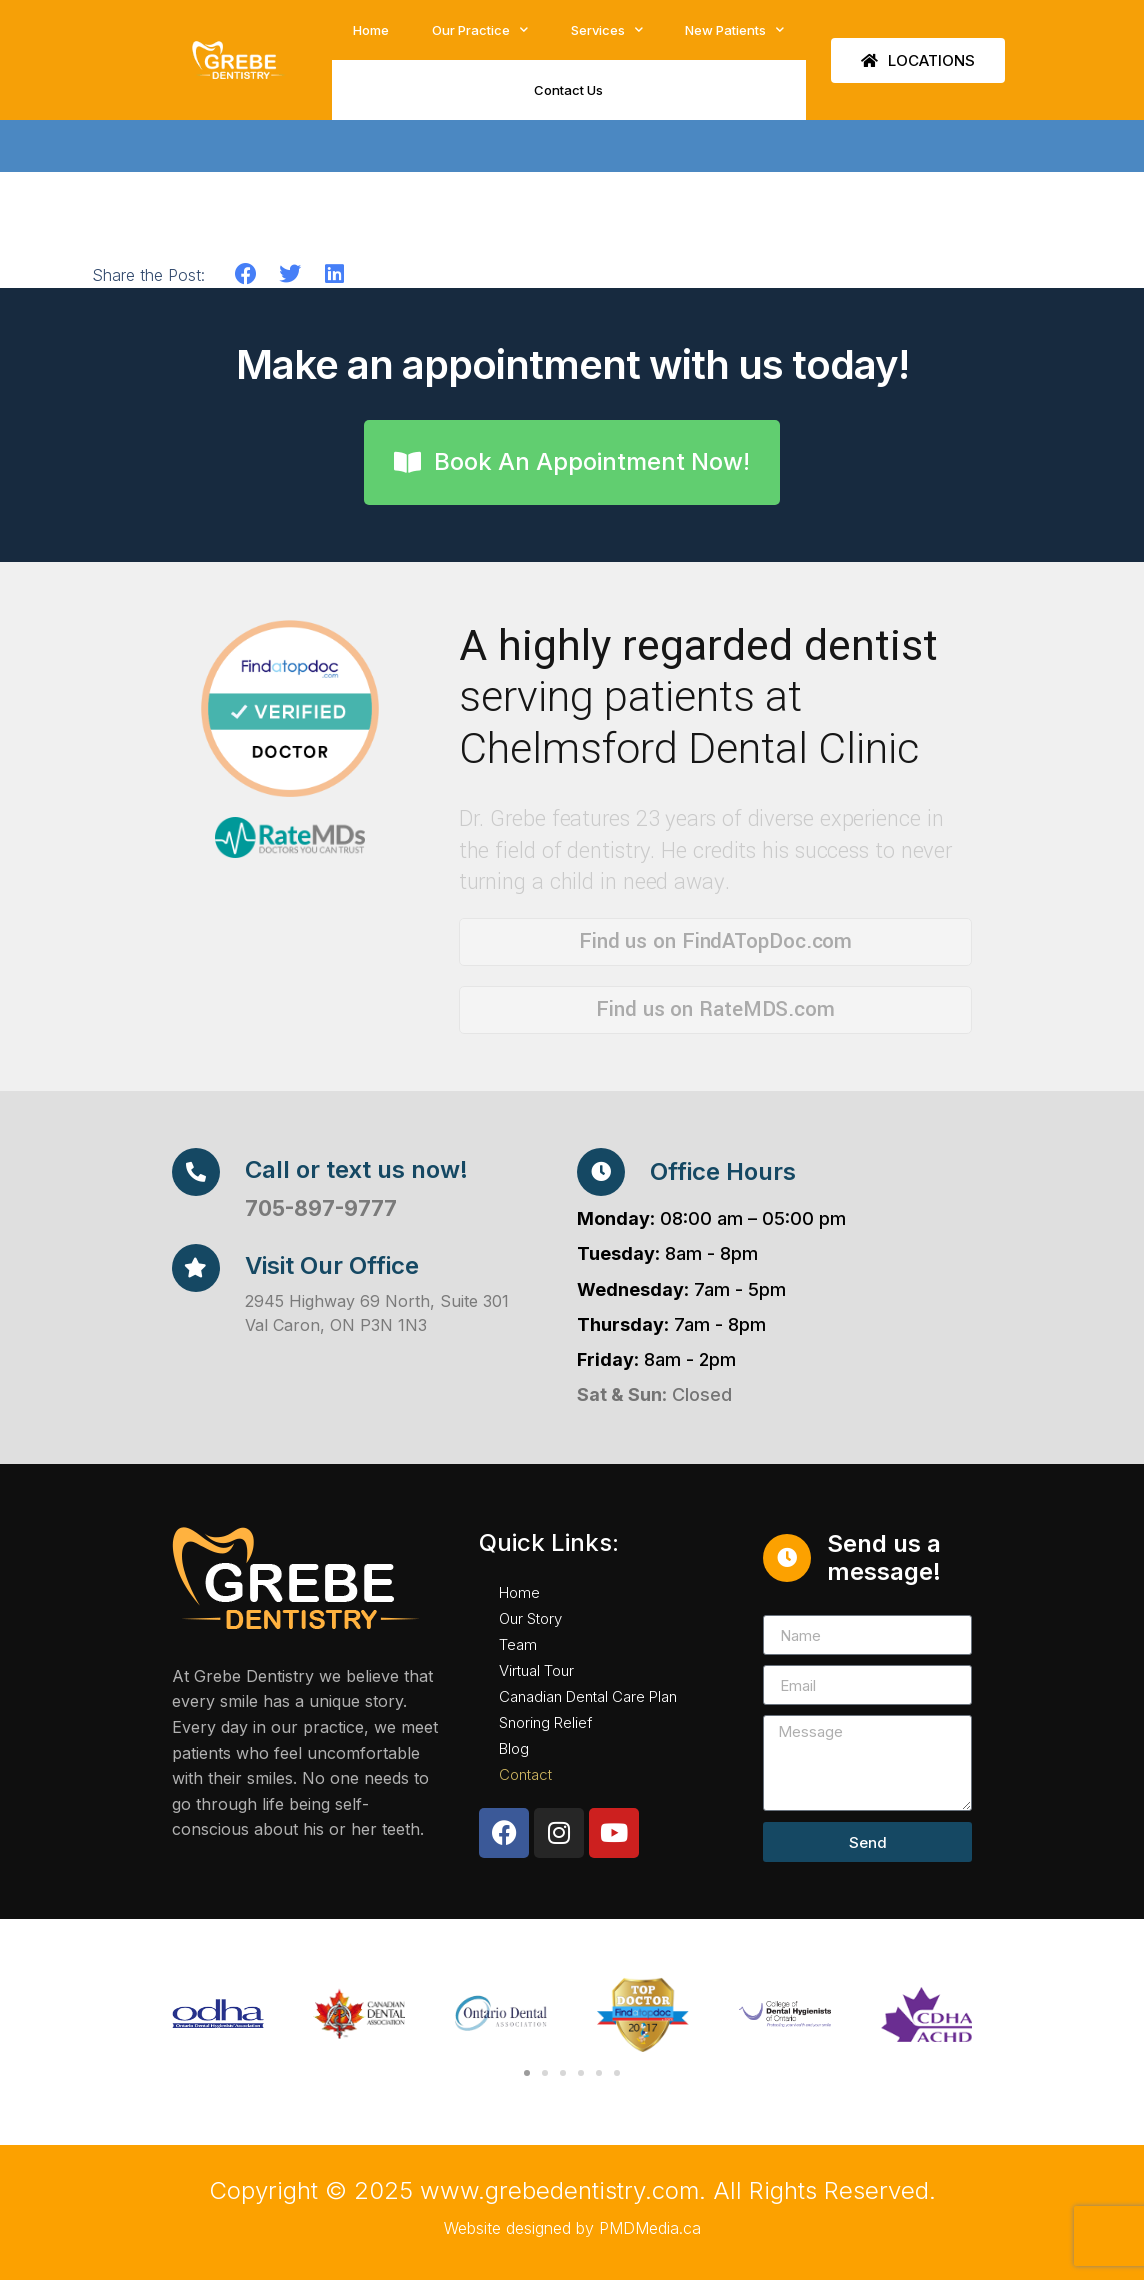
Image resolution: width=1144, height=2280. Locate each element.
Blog (514, 1748)
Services (607, 29)
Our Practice (480, 29)
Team (518, 1644)
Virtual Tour (536, 1670)
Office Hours (723, 1171)
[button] (246, 274)
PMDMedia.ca (650, 2228)
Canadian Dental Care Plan (588, 1696)
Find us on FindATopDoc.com (715, 941)
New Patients (734, 29)
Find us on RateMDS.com (715, 1009)
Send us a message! (884, 1558)
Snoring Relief (545, 1722)
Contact (525, 1774)
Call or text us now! (356, 1169)
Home (371, 30)
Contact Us (568, 90)
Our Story (530, 1618)
